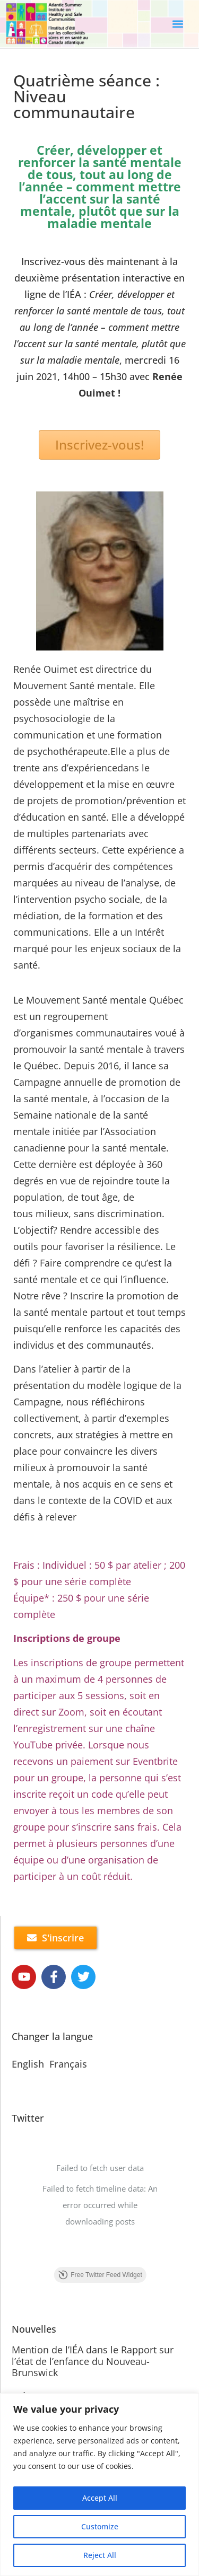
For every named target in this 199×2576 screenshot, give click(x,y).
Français (68, 2064)
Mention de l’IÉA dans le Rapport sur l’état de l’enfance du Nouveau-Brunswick (93, 2361)
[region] (99, 2484)
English (28, 2064)
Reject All (99, 2555)
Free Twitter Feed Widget (100, 2275)
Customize (99, 2526)
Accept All (99, 2498)
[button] (178, 24)
